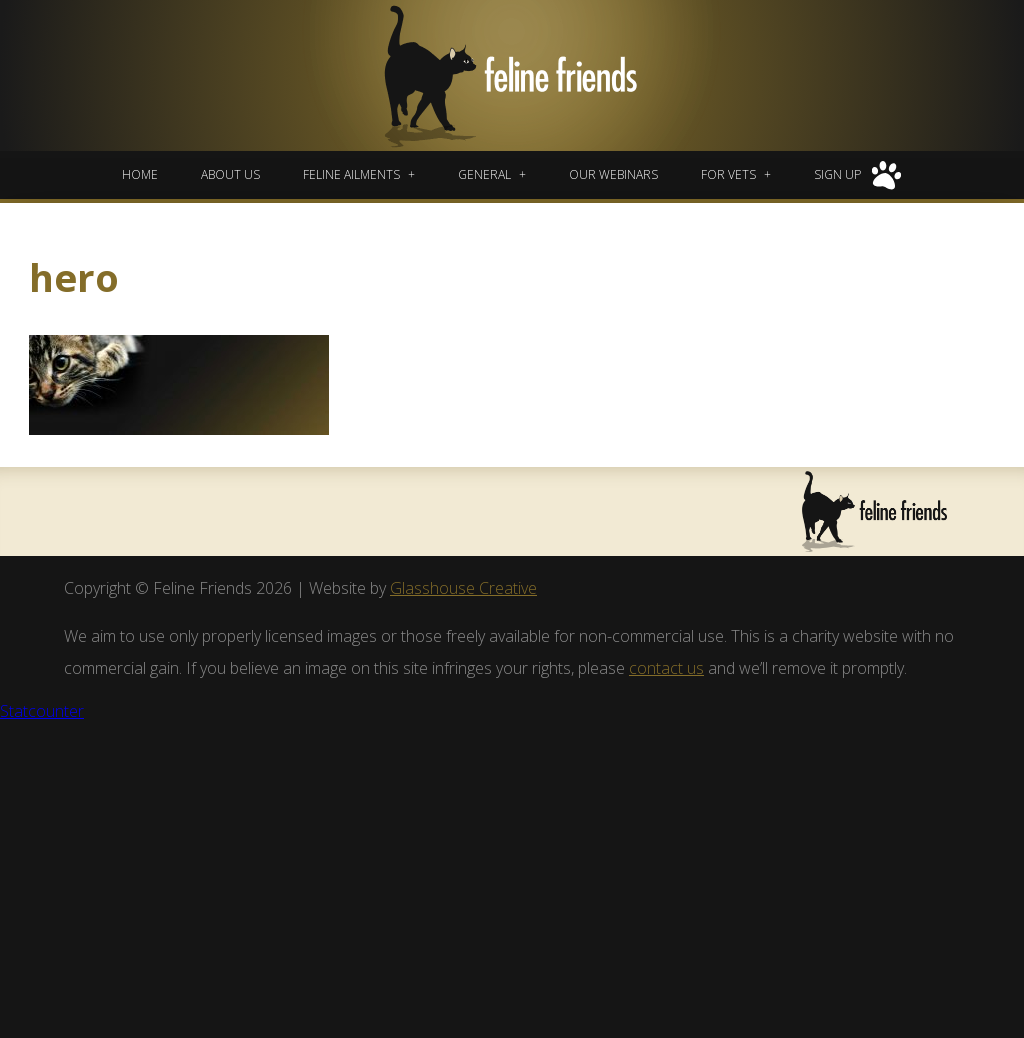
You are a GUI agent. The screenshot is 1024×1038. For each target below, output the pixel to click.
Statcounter (42, 711)
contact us (666, 668)
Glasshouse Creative (463, 588)
